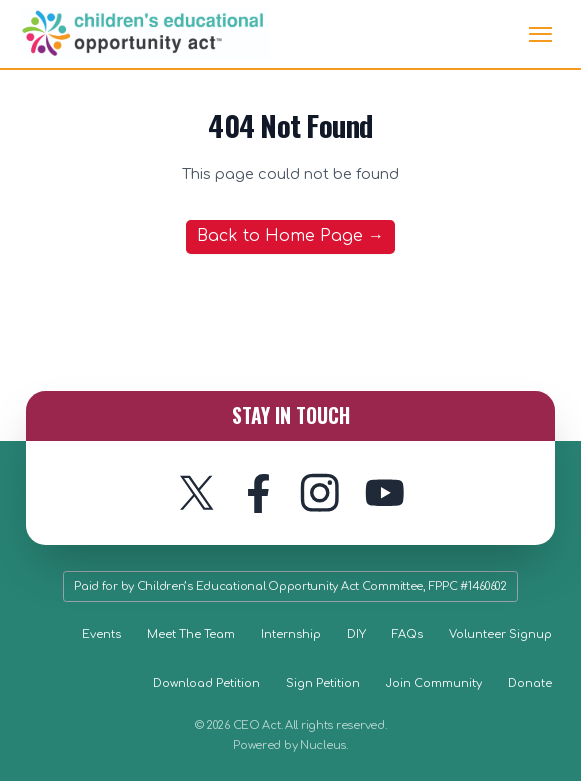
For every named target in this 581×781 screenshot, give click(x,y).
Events (101, 634)
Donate (530, 683)
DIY (356, 634)
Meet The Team (191, 634)
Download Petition (206, 683)
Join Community (434, 683)
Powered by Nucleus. (290, 745)
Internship (291, 634)
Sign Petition (323, 683)
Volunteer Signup (500, 634)
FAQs (407, 634)
